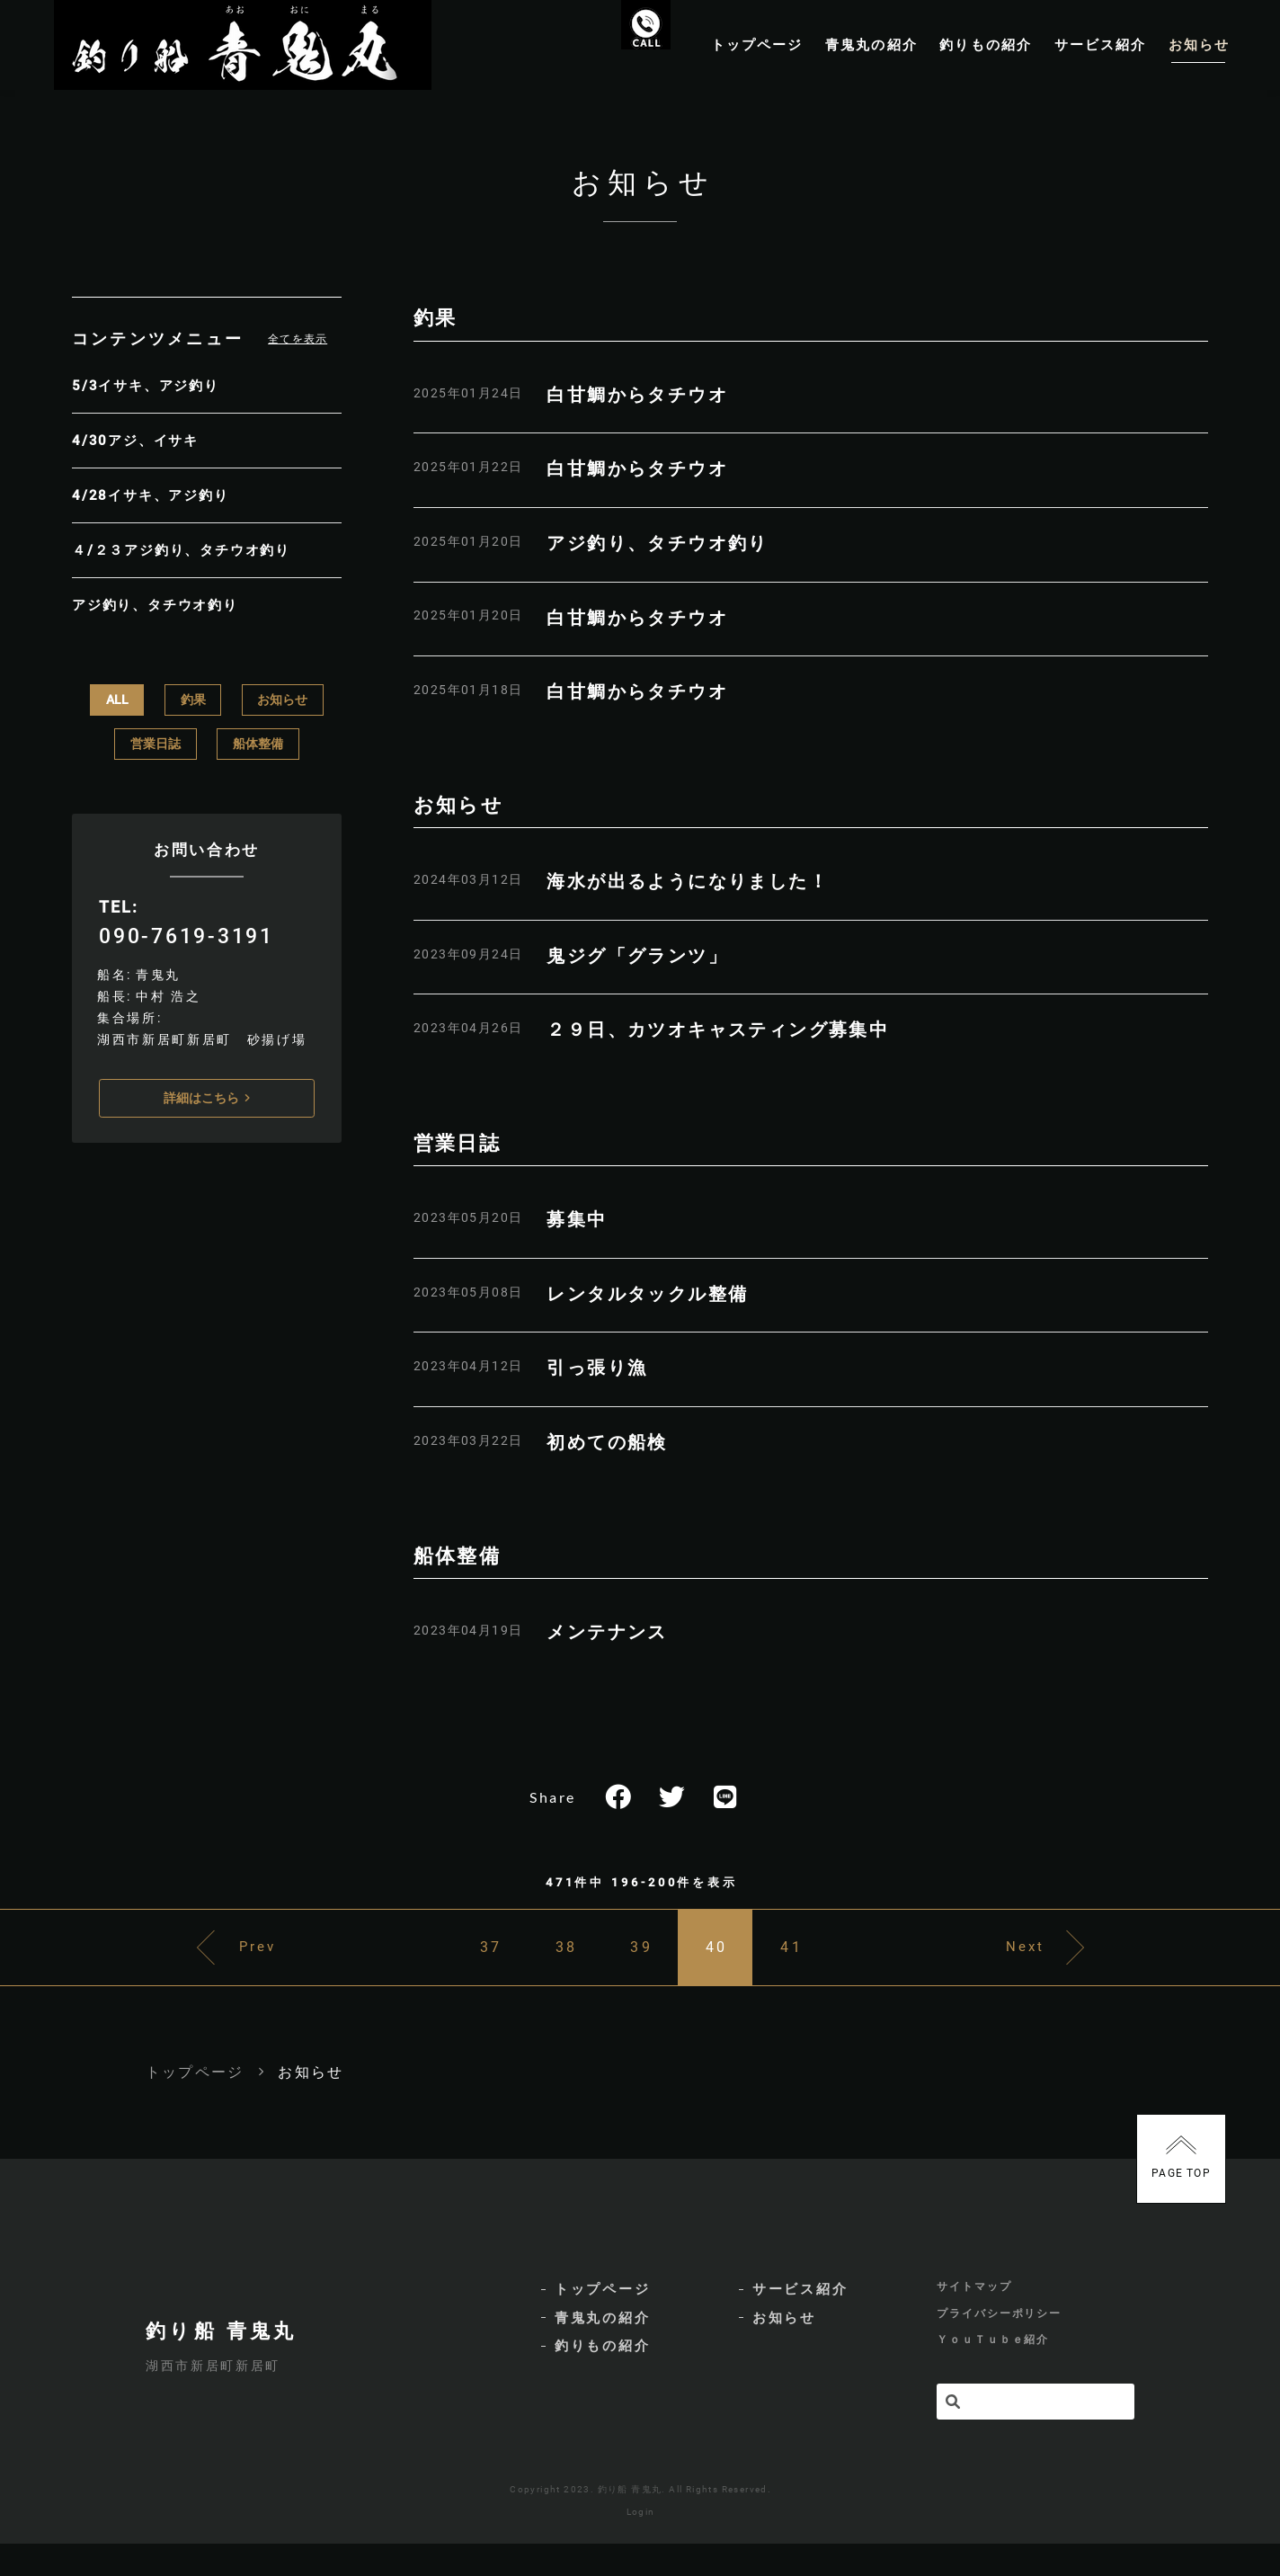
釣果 (193, 696)
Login (641, 2544)
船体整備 (258, 740)
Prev (229, 1972)
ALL (117, 696)
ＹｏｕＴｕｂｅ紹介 (993, 2373)
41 (820, 1972)
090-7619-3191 (185, 932)
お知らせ (282, 696)
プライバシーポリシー (999, 2345)
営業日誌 (155, 740)
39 (641, 1972)
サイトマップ (974, 2317)
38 (551, 1972)
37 (461, 1972)
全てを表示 (297, 357)
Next (1054, 1972)
